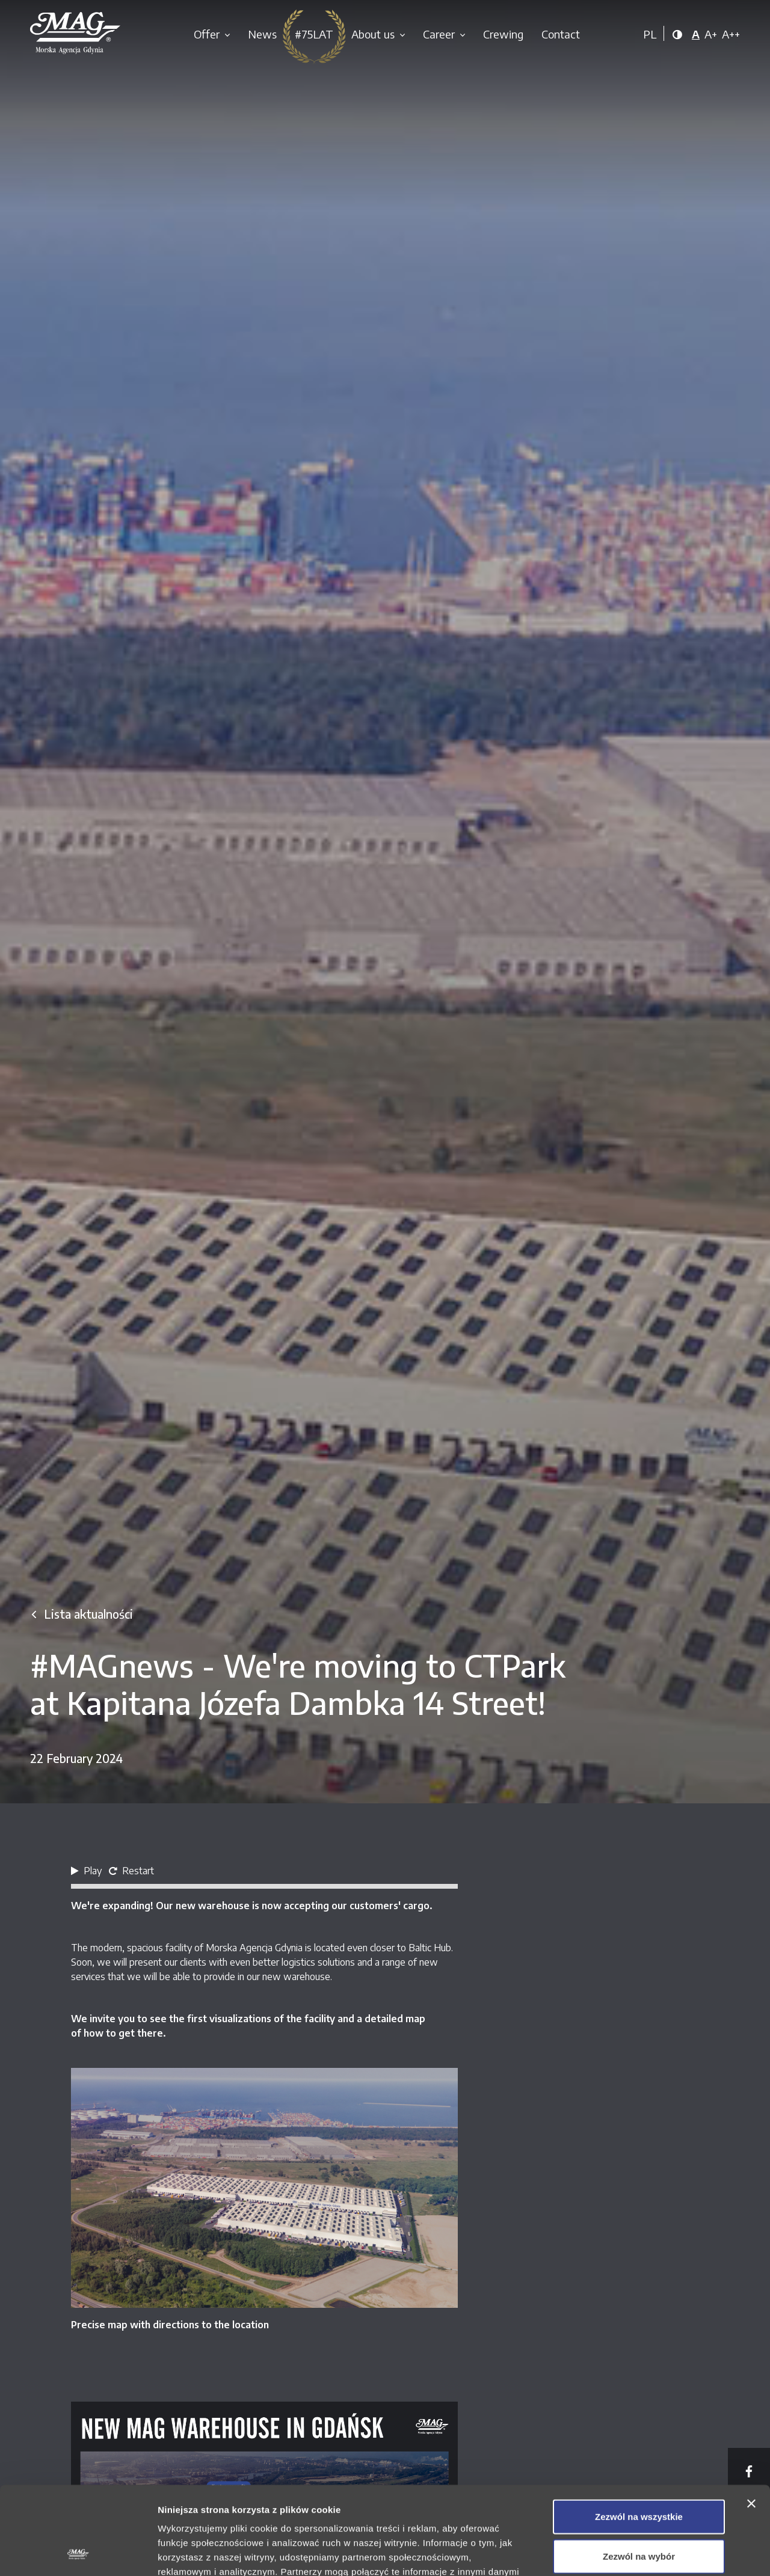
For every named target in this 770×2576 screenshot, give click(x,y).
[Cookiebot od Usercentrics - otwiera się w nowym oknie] (78, 2553)
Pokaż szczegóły (642, 2552)
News (262, 34)
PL (649, 34)
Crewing (503, 34)
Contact (560, 34)
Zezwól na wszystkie (639, 2434)
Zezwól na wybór (639, 2473)
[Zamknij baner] (751, 2421)
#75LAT (314, 34)
